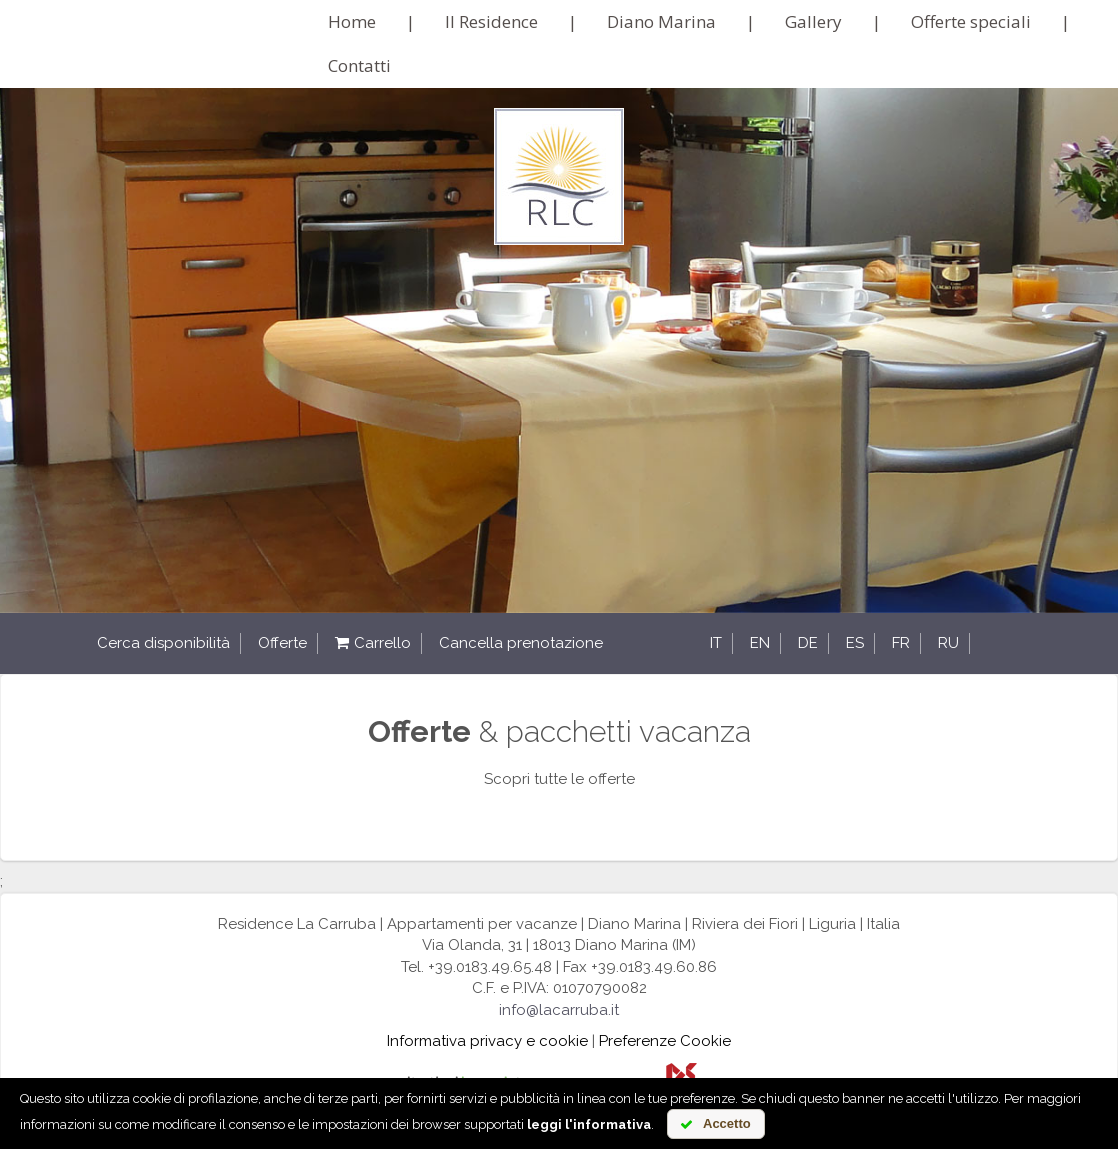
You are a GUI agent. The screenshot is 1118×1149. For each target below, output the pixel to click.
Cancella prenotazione (521, 643)
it (716, 643)
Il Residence (491, 21)
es (855, 643)
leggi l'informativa (589, 1124)
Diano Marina (661, 21)
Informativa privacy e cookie (487, 1041)
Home (352, 21)
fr (901, 643)
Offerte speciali (971, 21)
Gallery (813, 21)
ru (948, 643)
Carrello (373, 643)
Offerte (282, 643)
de (808, 643)
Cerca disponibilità (163, 643)
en (760, 643)
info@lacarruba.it (559, 1010)
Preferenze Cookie (665, 1041)
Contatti (359, 65)
